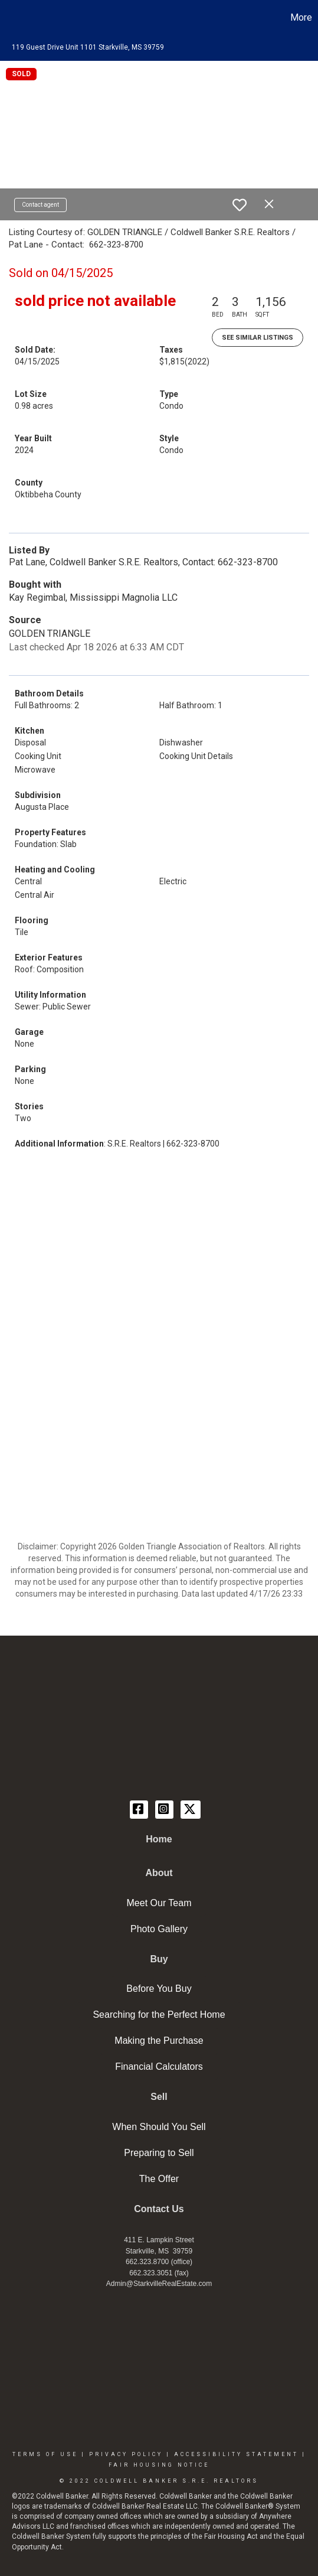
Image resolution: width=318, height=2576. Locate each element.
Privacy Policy (126, 2454)
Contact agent (40, 204)
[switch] (239, 205)
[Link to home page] (10, 17)
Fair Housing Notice (159, 2465)
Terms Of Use (45, 2454)
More (301, 17)
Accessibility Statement (236, 2454)
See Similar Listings (257, 337)
